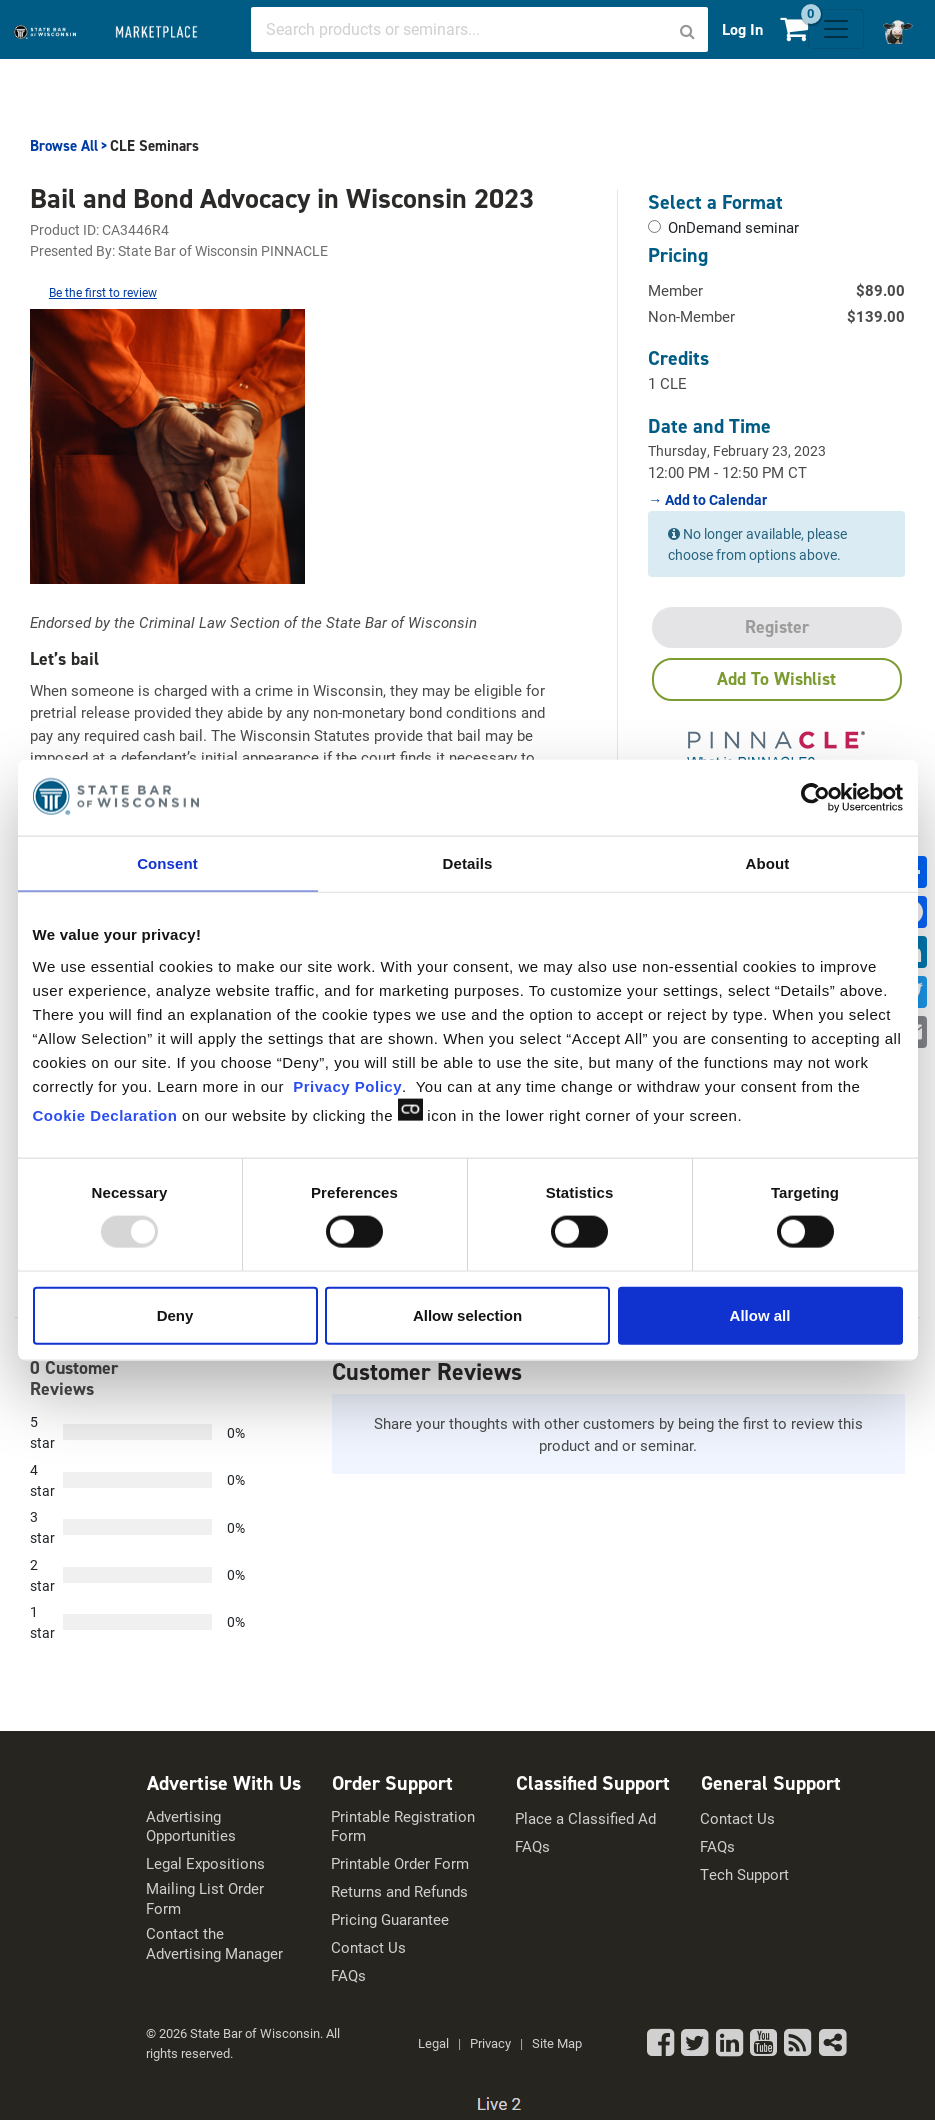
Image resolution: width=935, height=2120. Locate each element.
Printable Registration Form (403, 1826)
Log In (742, 29)
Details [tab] (468, 863)
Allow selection (467, 1314)
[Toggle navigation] (836, 29)
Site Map (557, 2043)
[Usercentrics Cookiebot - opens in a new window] (815, 798)
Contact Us (368, 1947)
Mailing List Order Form (205, 1898)
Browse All (64, 146)
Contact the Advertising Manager (214, 1943)
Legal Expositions (205, 1863)
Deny (175, 1314)
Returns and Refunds (399, 1891)
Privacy (490, 2043)
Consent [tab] (167, 863)
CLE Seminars (154, 146)
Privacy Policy (347, 1085)
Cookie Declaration (105, 1114)
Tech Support (744, 1874)
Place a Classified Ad (585, 1818)
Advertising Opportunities (191, 1826)
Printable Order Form (400, 1863)
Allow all (760, 1314)
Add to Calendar (714, 500)
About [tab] (768, 863)
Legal (433, 2043)
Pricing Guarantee (390, 1919)
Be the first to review (103, 292)
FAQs (348, 1975)
